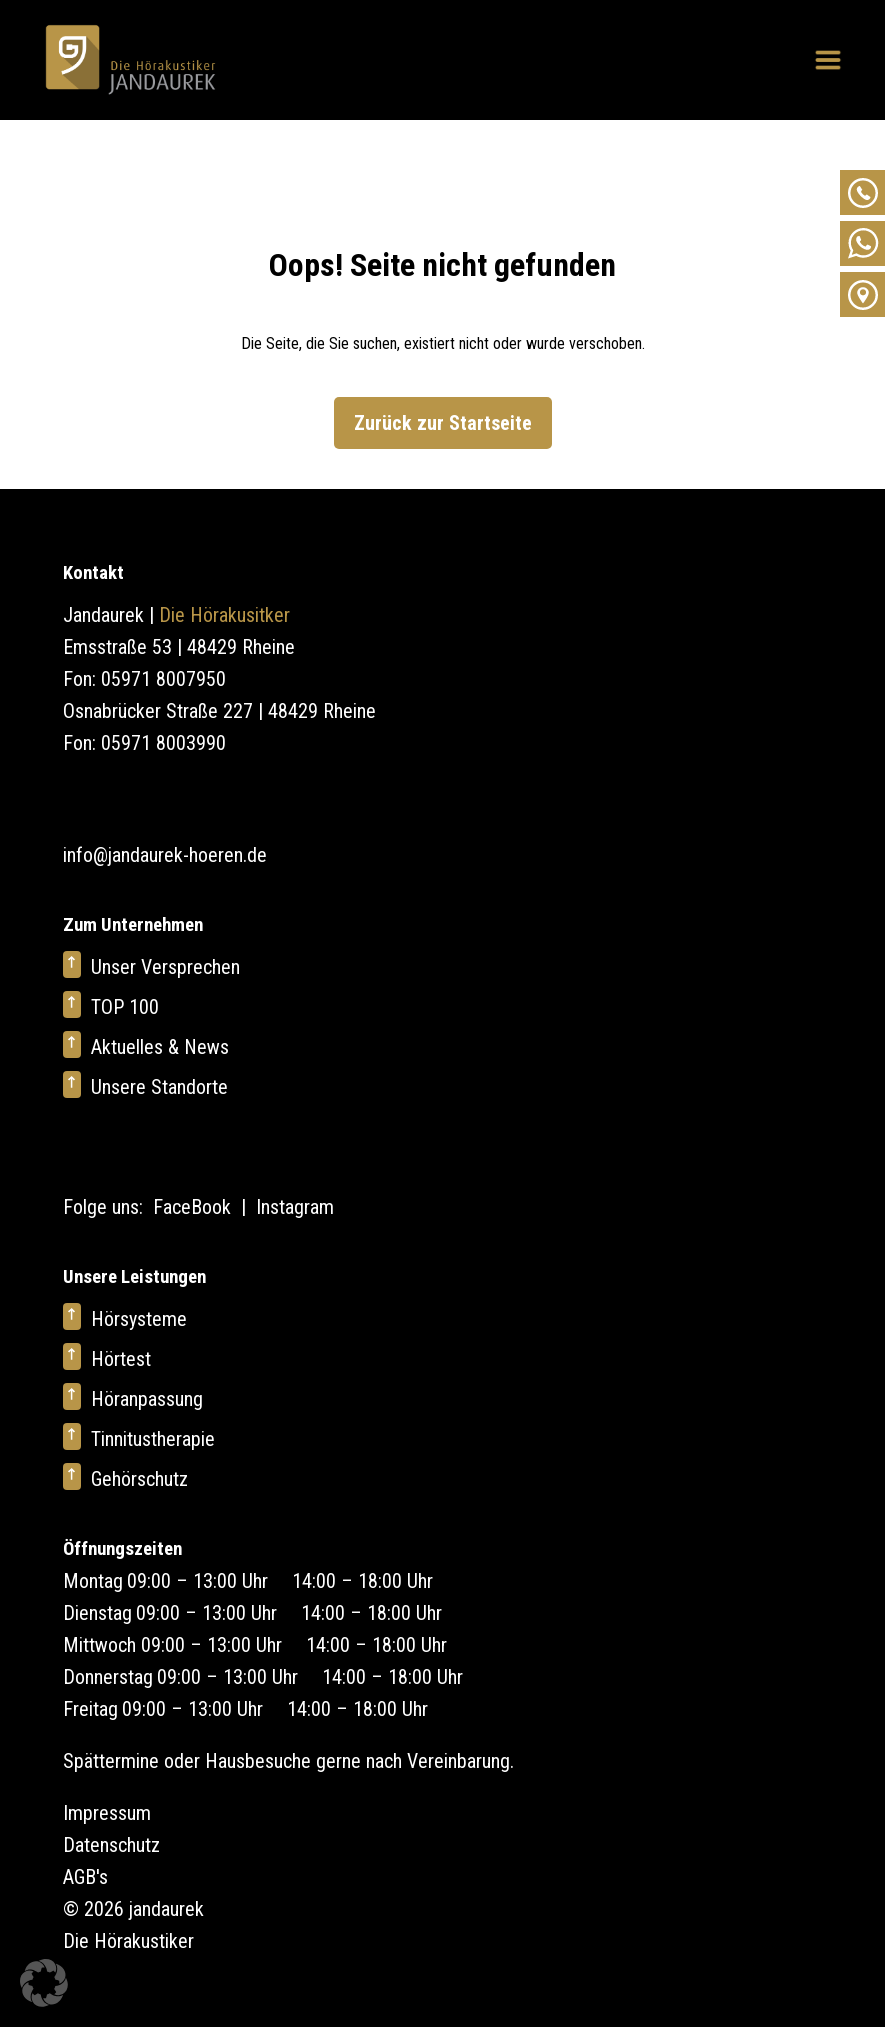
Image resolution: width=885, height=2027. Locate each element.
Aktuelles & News (160, 1047)
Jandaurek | (176, 615)
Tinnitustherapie (153, 1439)
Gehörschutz (139, 1479)
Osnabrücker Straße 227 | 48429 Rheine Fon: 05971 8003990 (219, 727)
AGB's (85, 1877)
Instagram (295, 1207)
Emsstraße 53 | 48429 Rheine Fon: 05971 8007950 (179, 663)
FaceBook (192, 1207)
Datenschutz (111, 1845)
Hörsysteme (139, 1319)
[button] (44, 1983)
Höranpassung (147, 1399)
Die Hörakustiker (128, 1941)
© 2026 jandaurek (133, 1909)
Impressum (107, 1813)
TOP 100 (125, 1007)
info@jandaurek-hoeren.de (165, 855)
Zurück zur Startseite (443, 423)
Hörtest (121, 1359)
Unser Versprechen (165, 967)
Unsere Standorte (159, 1087)
